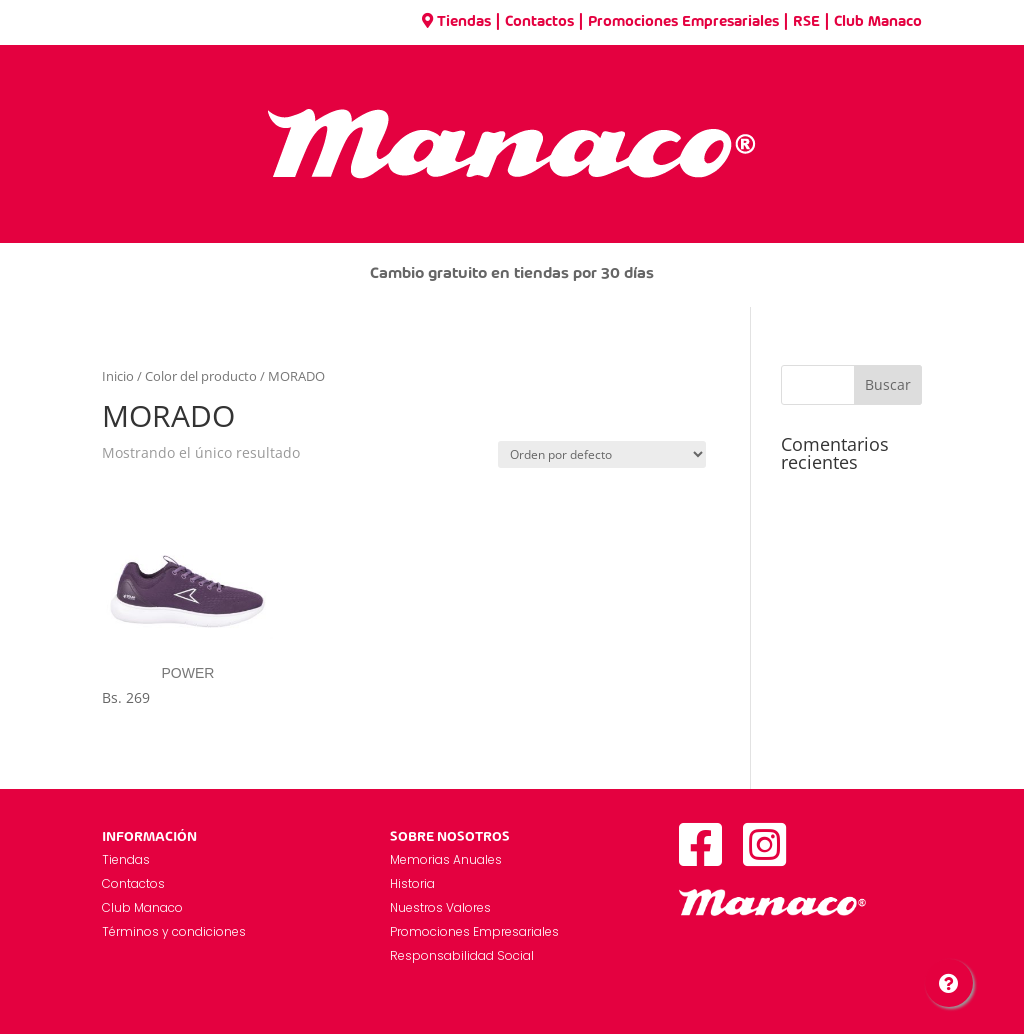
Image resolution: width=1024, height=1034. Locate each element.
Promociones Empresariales (683, 22)
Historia (412, 883)
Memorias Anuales (446, 859)
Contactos (539, 22)
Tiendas (456, 22)
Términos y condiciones (174, 931)
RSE (806, 22)
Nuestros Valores (440, 907)
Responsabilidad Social (462, 955)
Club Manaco (878, 22)
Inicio (118, 376)
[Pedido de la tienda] (602, 454)
